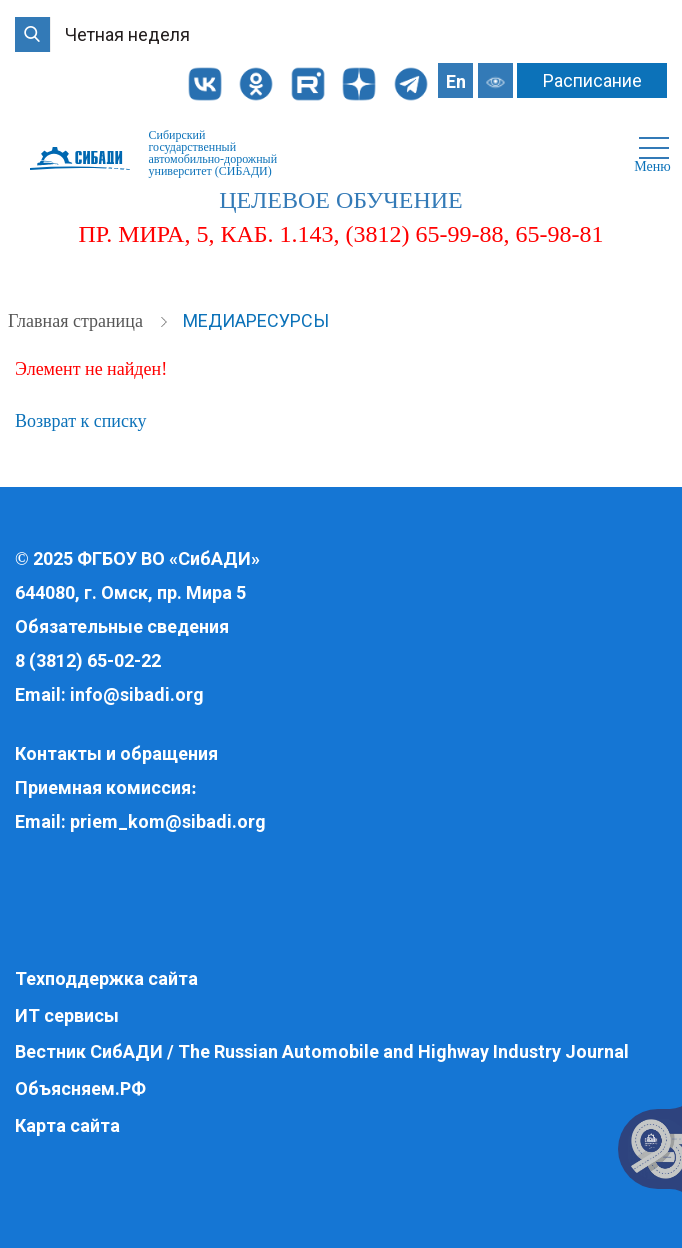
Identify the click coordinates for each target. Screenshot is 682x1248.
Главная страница (77, 321)
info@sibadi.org (137, 694)
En (456, 81)
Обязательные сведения (122, 626)
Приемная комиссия (103, 787)
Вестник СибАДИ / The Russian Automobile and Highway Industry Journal (322, 1051)
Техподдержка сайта (106, 978)
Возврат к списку (80, 421)
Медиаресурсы (256, 320)
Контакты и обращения (116, 753)
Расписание (592, 80)
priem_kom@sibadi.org (168, 821)
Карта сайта (67, 1125)
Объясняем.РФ (80, 1088)
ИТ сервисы (67, 1015)
